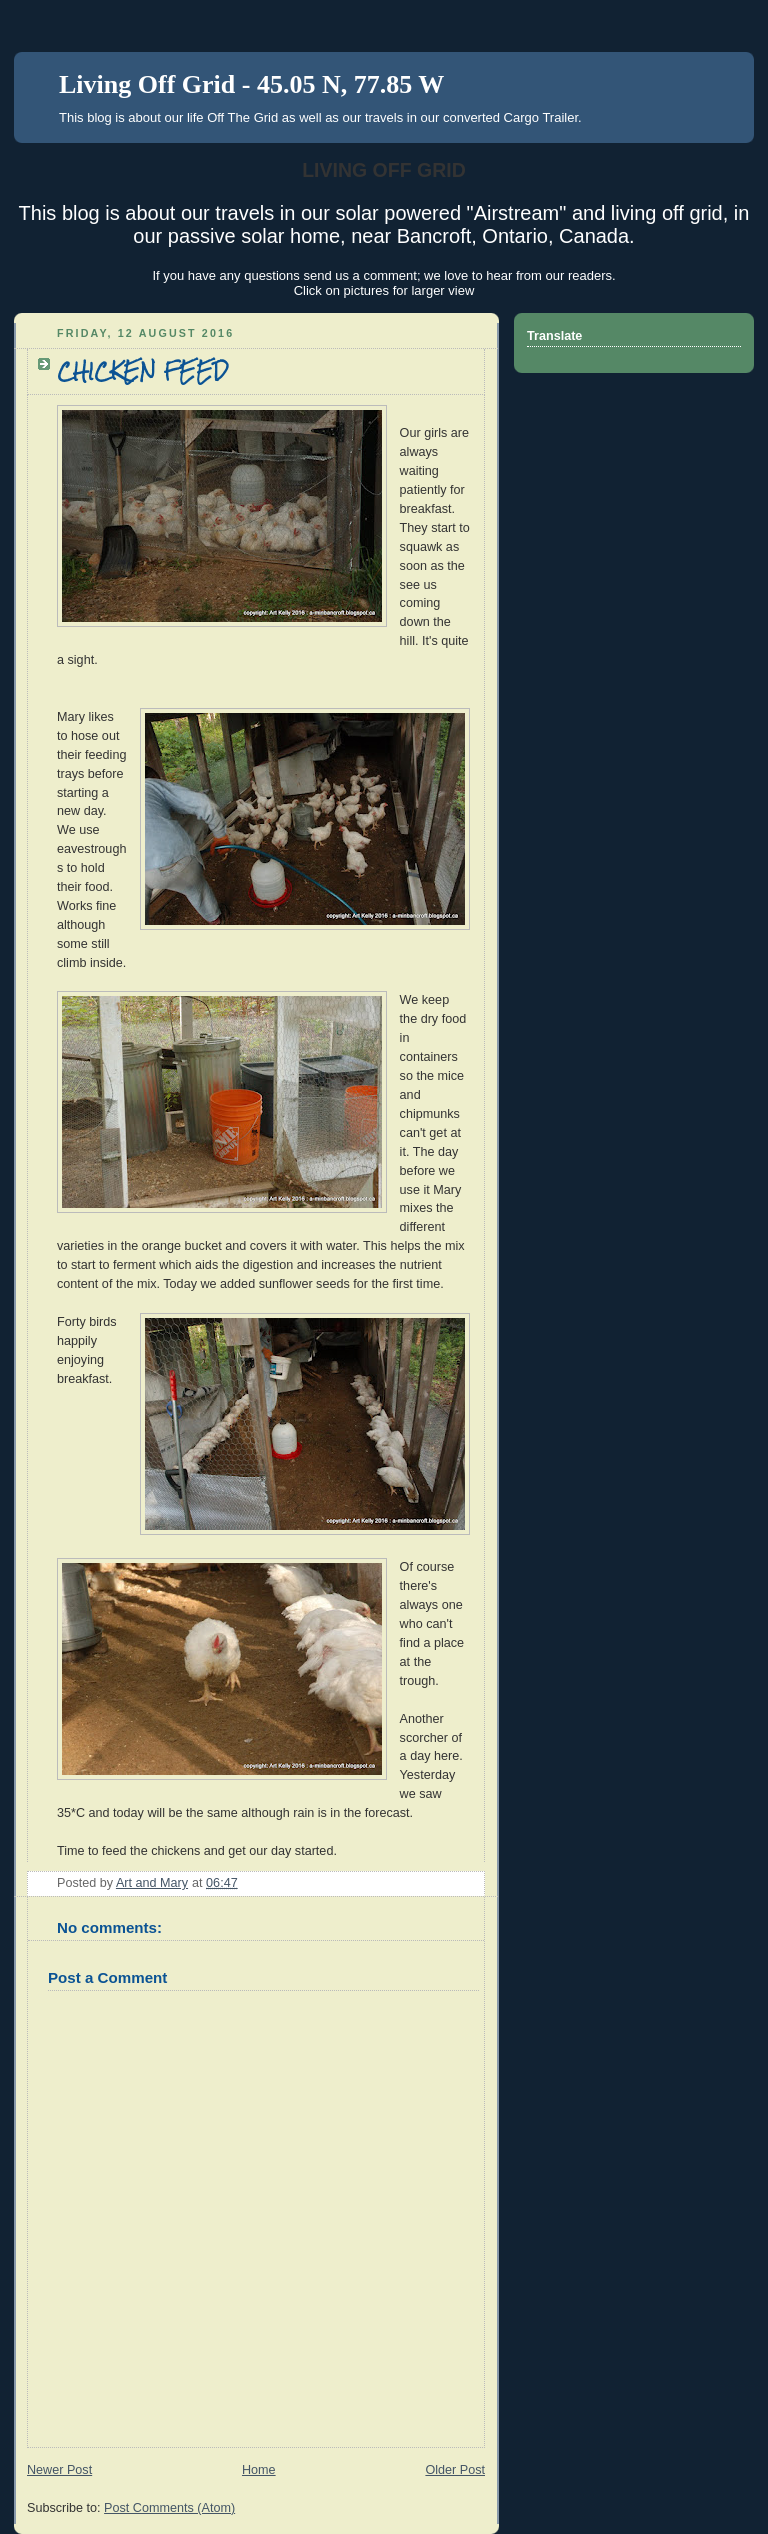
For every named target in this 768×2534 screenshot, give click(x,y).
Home (259, 2470)
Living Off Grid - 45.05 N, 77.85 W (251, 84)
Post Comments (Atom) (169, 2508)
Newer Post (59, 2470)
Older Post (455, 2470)
